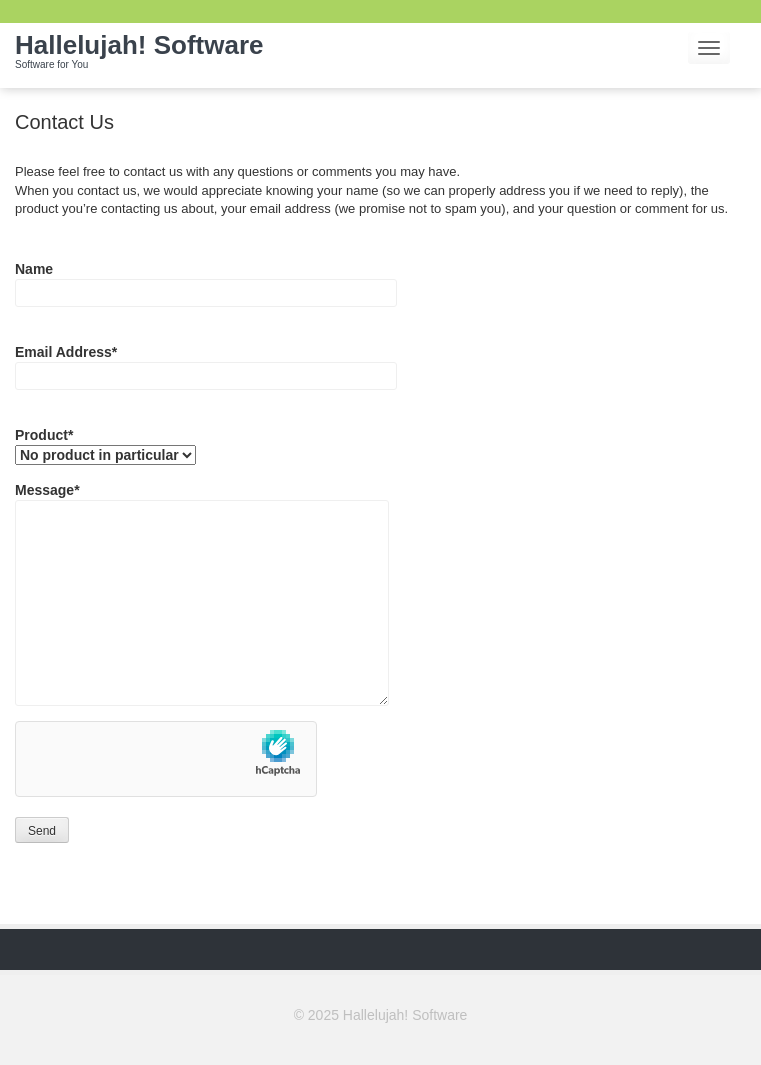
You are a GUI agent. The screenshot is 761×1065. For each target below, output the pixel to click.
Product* (105, 445)
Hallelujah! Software (139, 55)
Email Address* (206, 362)
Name (206, 279)
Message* (202, 500)
